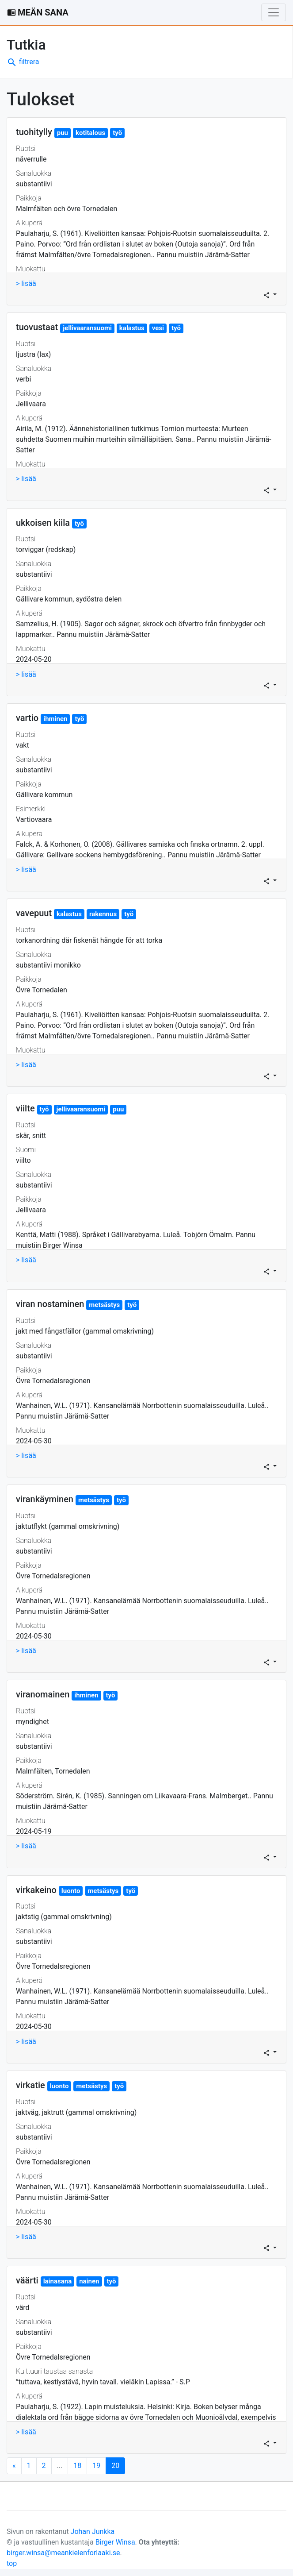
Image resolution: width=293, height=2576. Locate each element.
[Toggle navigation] (273, 12)
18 (77, 2465)
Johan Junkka (93, 2531)
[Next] (14, 2465)
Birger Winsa (115, 2542)
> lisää (26, 283)
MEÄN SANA (37, 12)
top (12, 2563)
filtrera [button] (23, 62)
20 (118, 2465)
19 (96, 2465)
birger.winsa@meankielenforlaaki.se (63, 2553)
